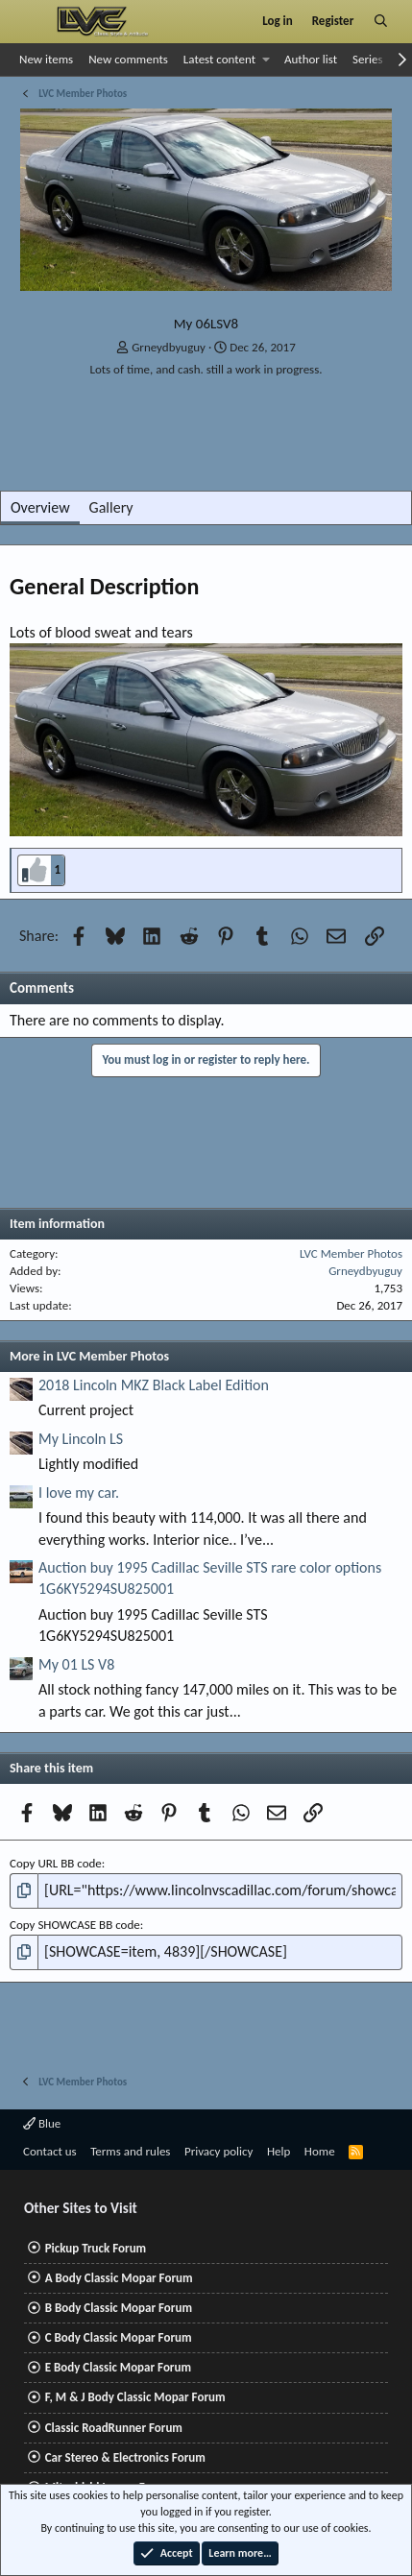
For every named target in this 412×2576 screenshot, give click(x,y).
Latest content (219, 59)
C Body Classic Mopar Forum (118, 2337)
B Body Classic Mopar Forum (118, 2307)
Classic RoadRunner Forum (113, 2427)
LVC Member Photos (351, 1253)
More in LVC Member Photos (89, 1356)
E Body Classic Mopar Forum (118, 2367)
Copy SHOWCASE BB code (75, 1924)
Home (319, 2151)
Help (278, 2151)
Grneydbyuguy (169, 347)
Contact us (50, 2151)
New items (46, 59)
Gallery (111, 507)
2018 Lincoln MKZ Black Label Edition (153, 1385)
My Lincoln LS (80, 1439)
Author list (310, 59)
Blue (42, 2123)
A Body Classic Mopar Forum (119, 2278)
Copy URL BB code (56, 1863)
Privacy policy (219, 2151)
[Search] (381, 21)
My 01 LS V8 (76, 1664)
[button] (266, 59)
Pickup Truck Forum (95, 2248)
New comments (128, 59)
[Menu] (32, 21)
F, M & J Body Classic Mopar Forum (135, 2397)
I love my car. (78, 1492)
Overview (40, 507)
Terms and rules (130, 2151)
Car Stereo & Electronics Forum (125, 2457)
